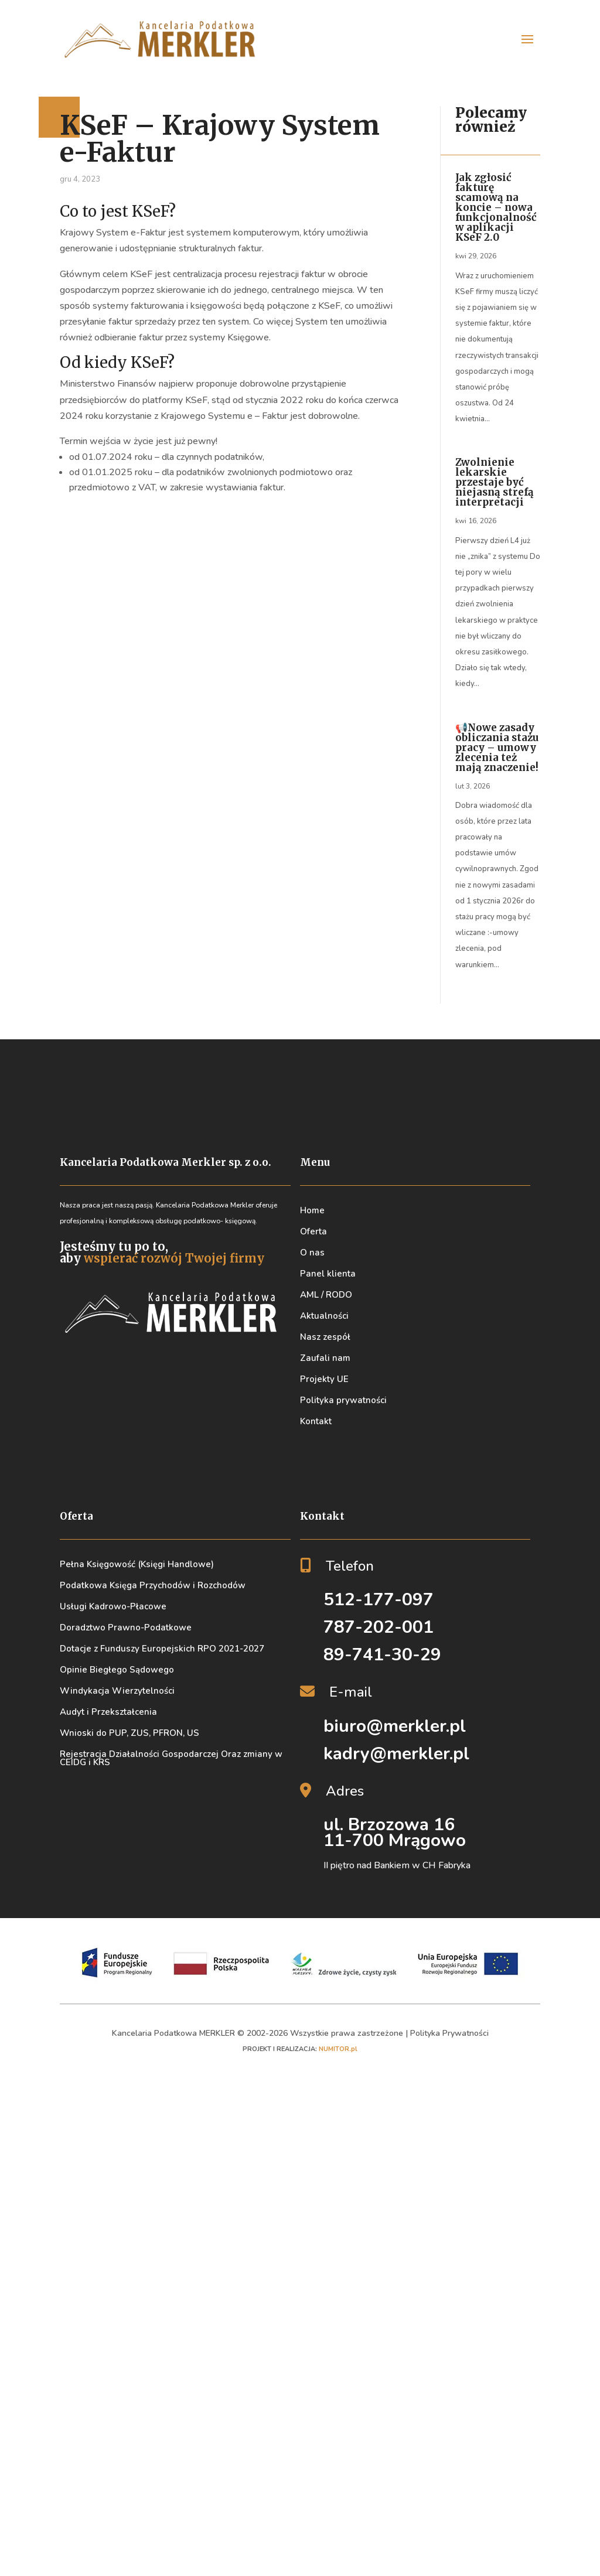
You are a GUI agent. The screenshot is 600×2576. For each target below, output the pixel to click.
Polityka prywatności (343, 1400)
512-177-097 (378, 1600)
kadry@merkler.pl (396, 1754)
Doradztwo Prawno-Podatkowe (126, 1627)
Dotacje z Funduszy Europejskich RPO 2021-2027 (162, 1648)
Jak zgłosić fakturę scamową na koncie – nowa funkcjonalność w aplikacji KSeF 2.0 (496, 207)
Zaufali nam (325, 1358)
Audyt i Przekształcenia (108, 1712)
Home (312, 1210)
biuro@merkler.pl (394, 1726)
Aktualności (324, 1316)
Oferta (313, 1231)
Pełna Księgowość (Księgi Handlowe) (137, 1564)
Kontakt (316, 1421)
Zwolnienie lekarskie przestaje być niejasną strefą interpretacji (494, 482)
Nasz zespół (325, 1337)
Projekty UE (324, 1379)
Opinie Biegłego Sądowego (117, 1670)
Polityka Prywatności (449, 2033)
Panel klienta (328, 1274)
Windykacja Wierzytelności (117, 1691)
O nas (312, 1252)
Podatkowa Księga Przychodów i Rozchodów (153, 1585)
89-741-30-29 (382, 1655)
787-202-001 (378, 1627)
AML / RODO (326, 1295)
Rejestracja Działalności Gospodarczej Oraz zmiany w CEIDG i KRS (171, 1758)
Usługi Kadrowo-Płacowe (113, 1606)
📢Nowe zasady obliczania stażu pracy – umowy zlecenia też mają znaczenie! (496, 747)
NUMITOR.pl (338, 2049)
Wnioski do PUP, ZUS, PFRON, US (129, 1733)
